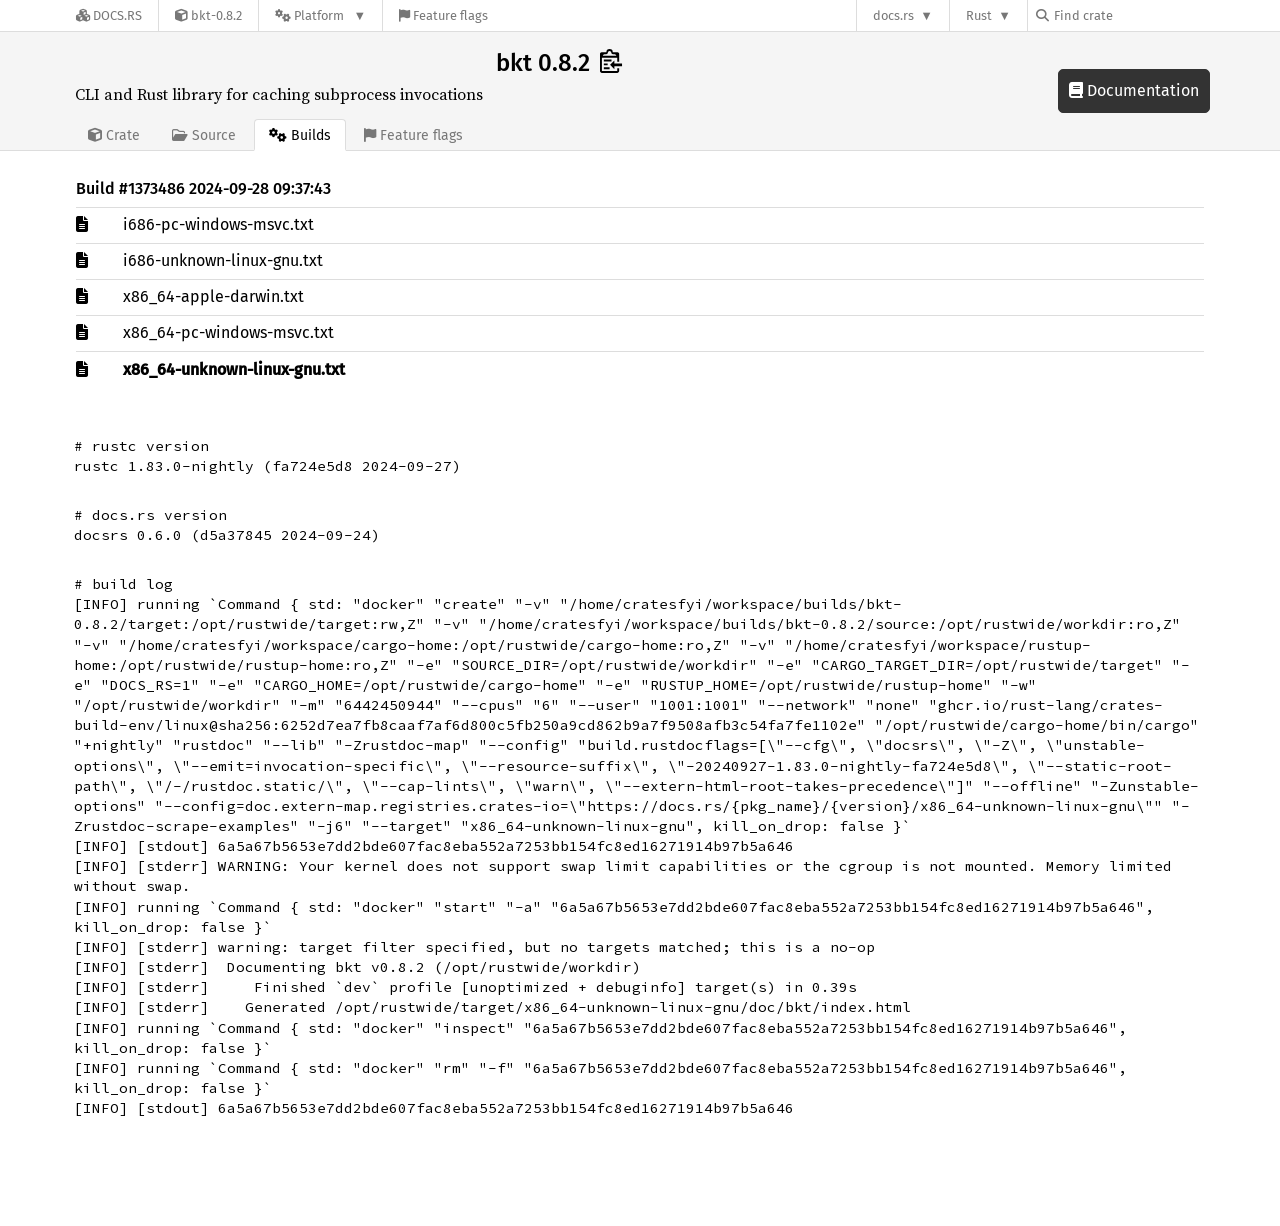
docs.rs (893, 15)
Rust (979, 15)
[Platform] (320, 15)
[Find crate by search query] (1136, 15)
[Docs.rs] (109, 15)
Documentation (1134, 90)
